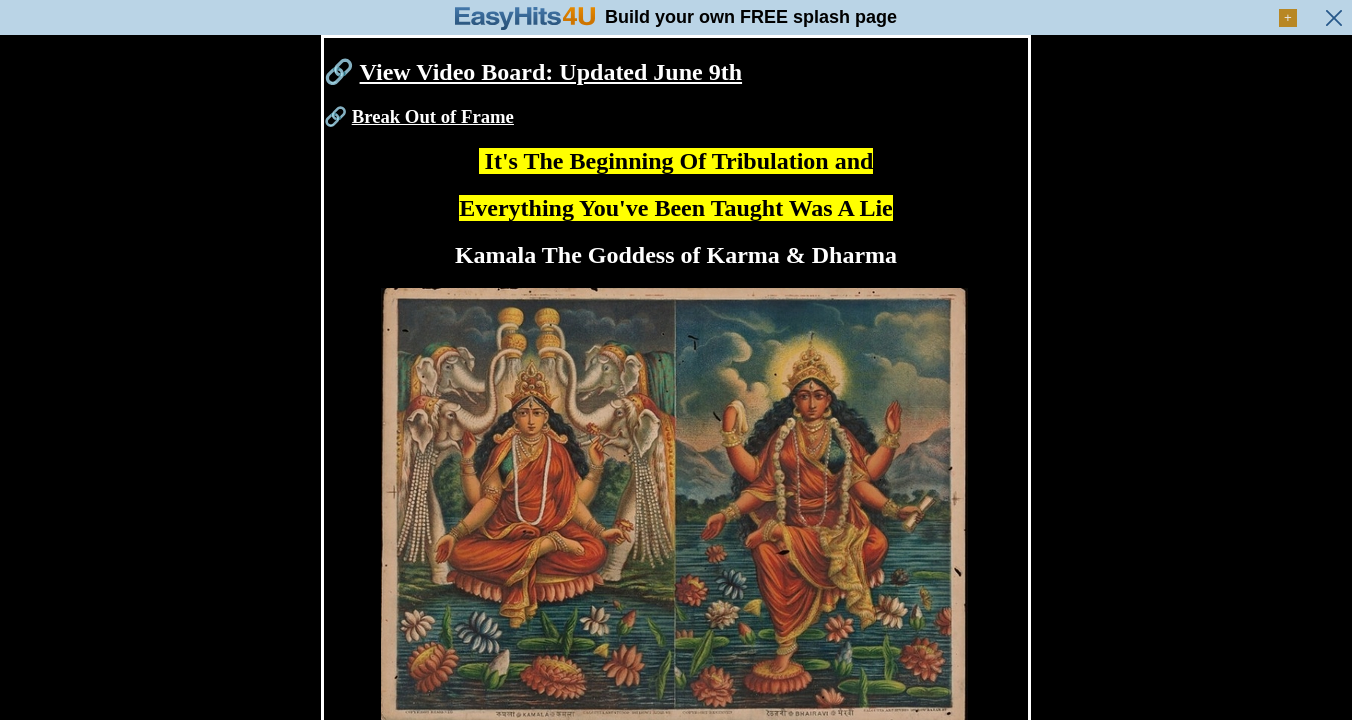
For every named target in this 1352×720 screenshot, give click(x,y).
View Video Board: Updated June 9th (551, 72)
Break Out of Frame (433, 116)
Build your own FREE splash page (751, 17)
